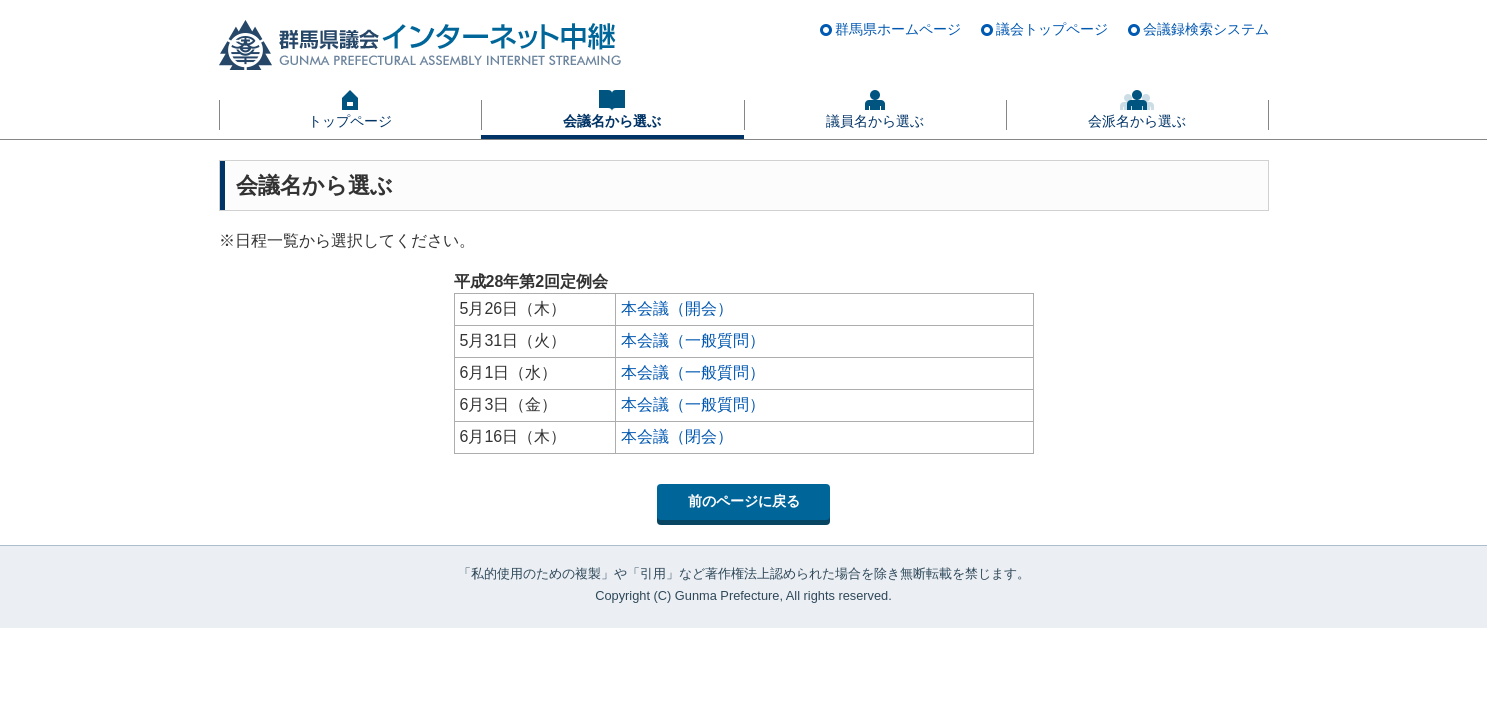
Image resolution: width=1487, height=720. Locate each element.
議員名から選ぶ (875, 121)
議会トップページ (1052, 29)
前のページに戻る (744, 501)
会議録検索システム (1206, 29)
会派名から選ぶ (1137, 121)
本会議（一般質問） (693, 340)
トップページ (350, 121)
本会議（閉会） (677, 436)
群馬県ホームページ (898, 29)
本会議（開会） (677, 308)
